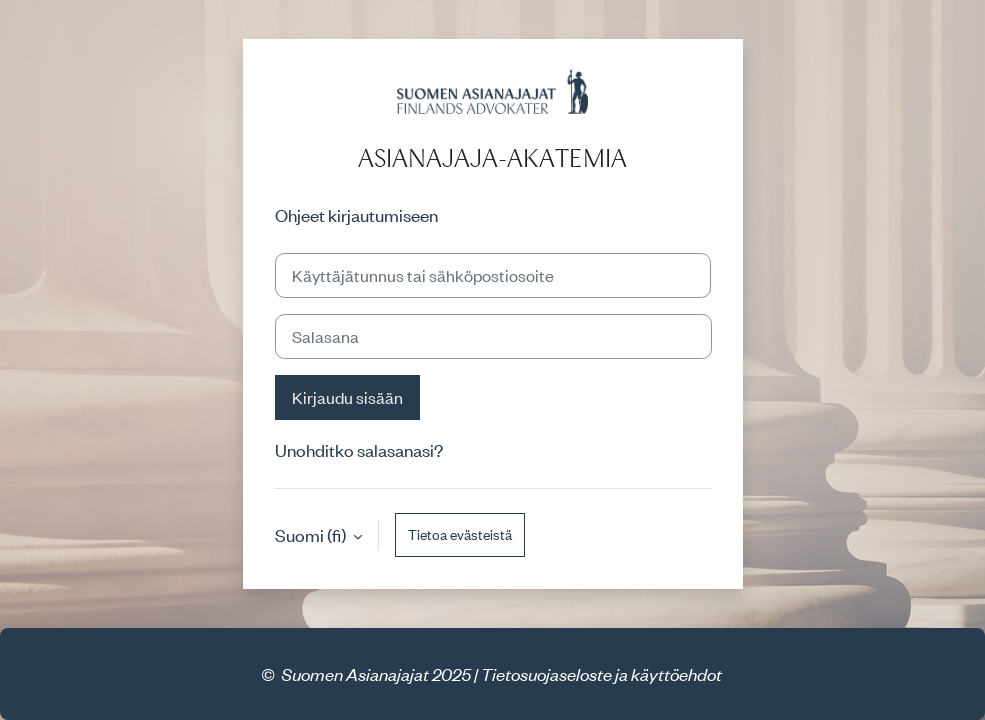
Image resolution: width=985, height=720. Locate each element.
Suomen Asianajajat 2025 (376, 674)
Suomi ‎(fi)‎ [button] (312, 535)
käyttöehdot (676, 674)
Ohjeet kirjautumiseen (356, 215)
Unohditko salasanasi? (359, 450)
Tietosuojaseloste (546, 674)
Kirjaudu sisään (347, 397)
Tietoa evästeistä (460, 534)
